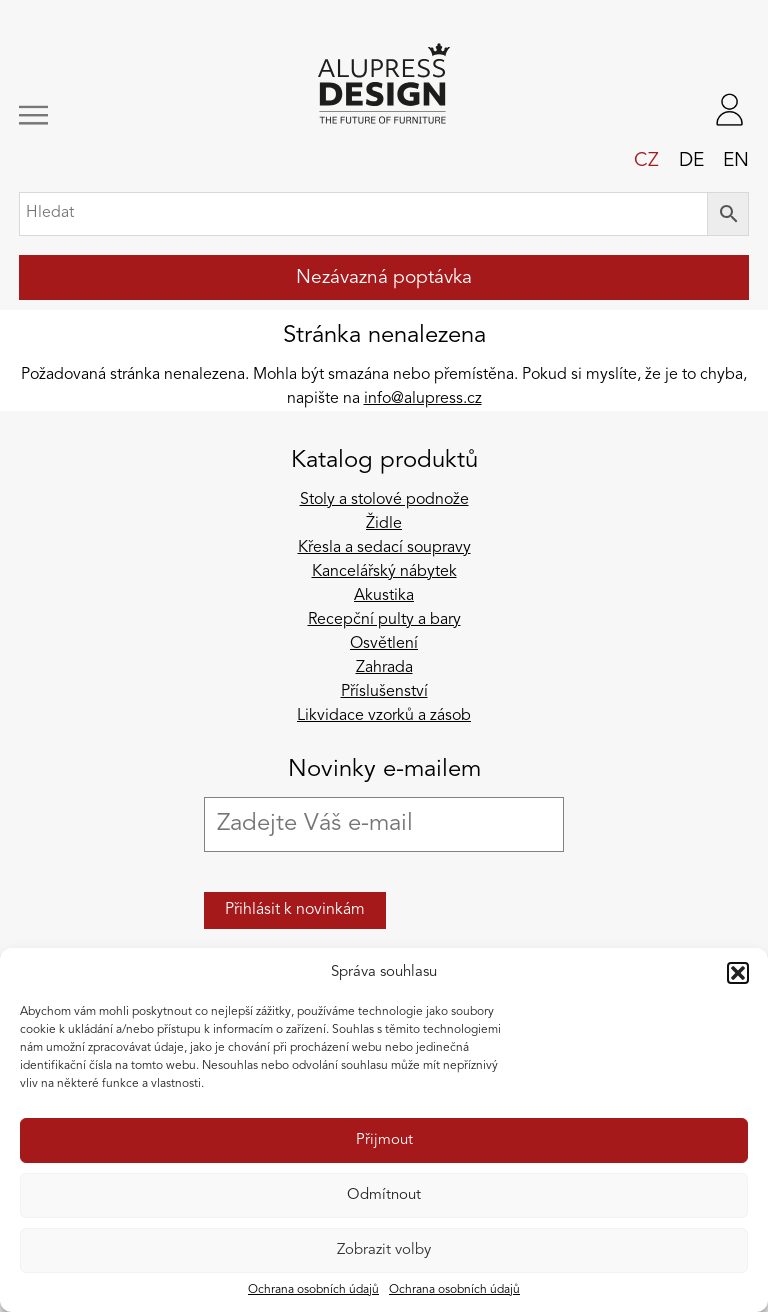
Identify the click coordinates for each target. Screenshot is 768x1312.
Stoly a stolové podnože (384, 500)
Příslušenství (384, 692)
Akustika (384, 596)
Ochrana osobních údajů (313, 1290)
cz (646, 161)
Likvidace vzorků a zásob (384, 716)
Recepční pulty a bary (384, 620)
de (691, 161)
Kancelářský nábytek (384, 572)
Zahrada (384, 668)
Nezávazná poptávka (384, 278)
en (736, 161)
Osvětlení (384, 644)
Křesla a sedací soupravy (384, 548)
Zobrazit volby (384, 1250)
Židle (384, 524)
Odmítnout (384, 1195)
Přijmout (384, 1140)
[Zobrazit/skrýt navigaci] (87, 115)
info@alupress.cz (423, 399)
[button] (738, 973)
